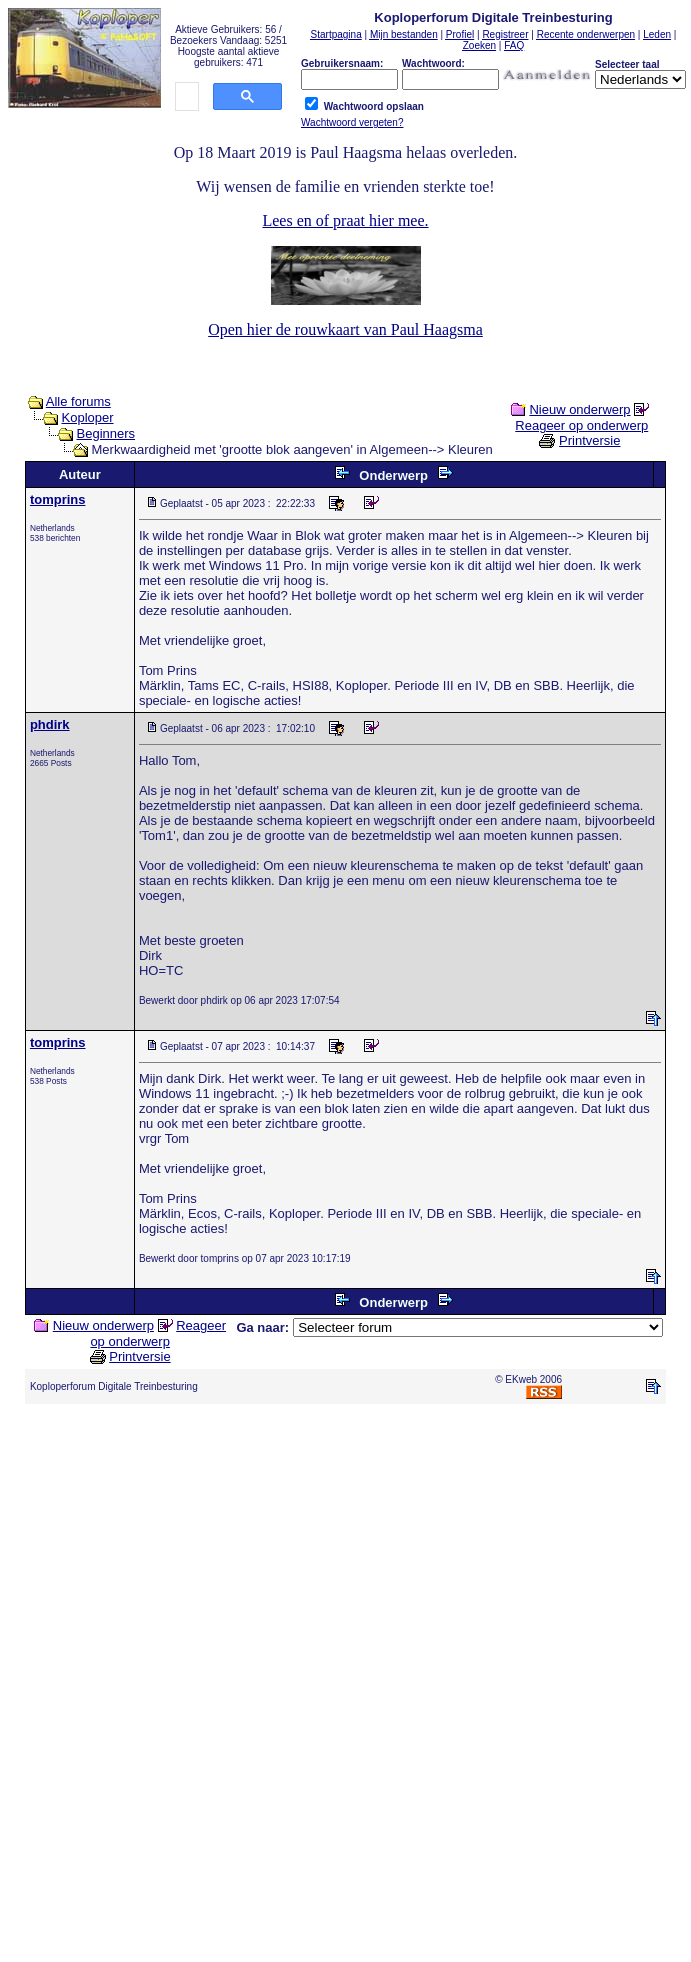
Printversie (589, 440)
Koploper (88, 417)
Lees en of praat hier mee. (345, 220)
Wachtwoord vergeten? (352, 122)
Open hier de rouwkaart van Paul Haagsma (345, 329)
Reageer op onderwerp (581, 425)
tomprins (58, 499)
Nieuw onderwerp (579, 409)
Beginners (106, 433)
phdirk (50, 724)
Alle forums (78, 401)
